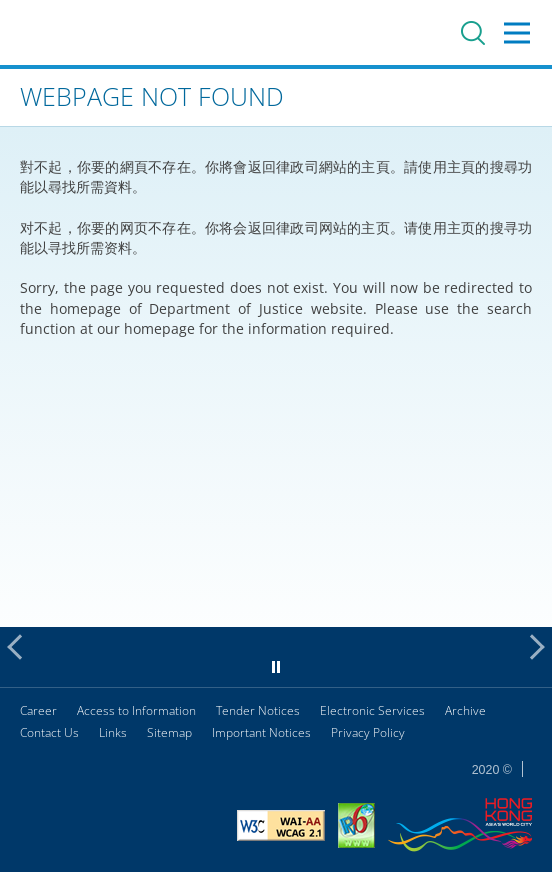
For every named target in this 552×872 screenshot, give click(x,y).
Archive (465, 710)
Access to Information (136, 710)
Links (113, 732)
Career (38, 710)
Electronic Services (372, 710)
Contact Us (49, 732)
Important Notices (261, 732)
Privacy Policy (368, 732)
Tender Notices (258, 710)
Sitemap (169, 732)
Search (473, 33)
